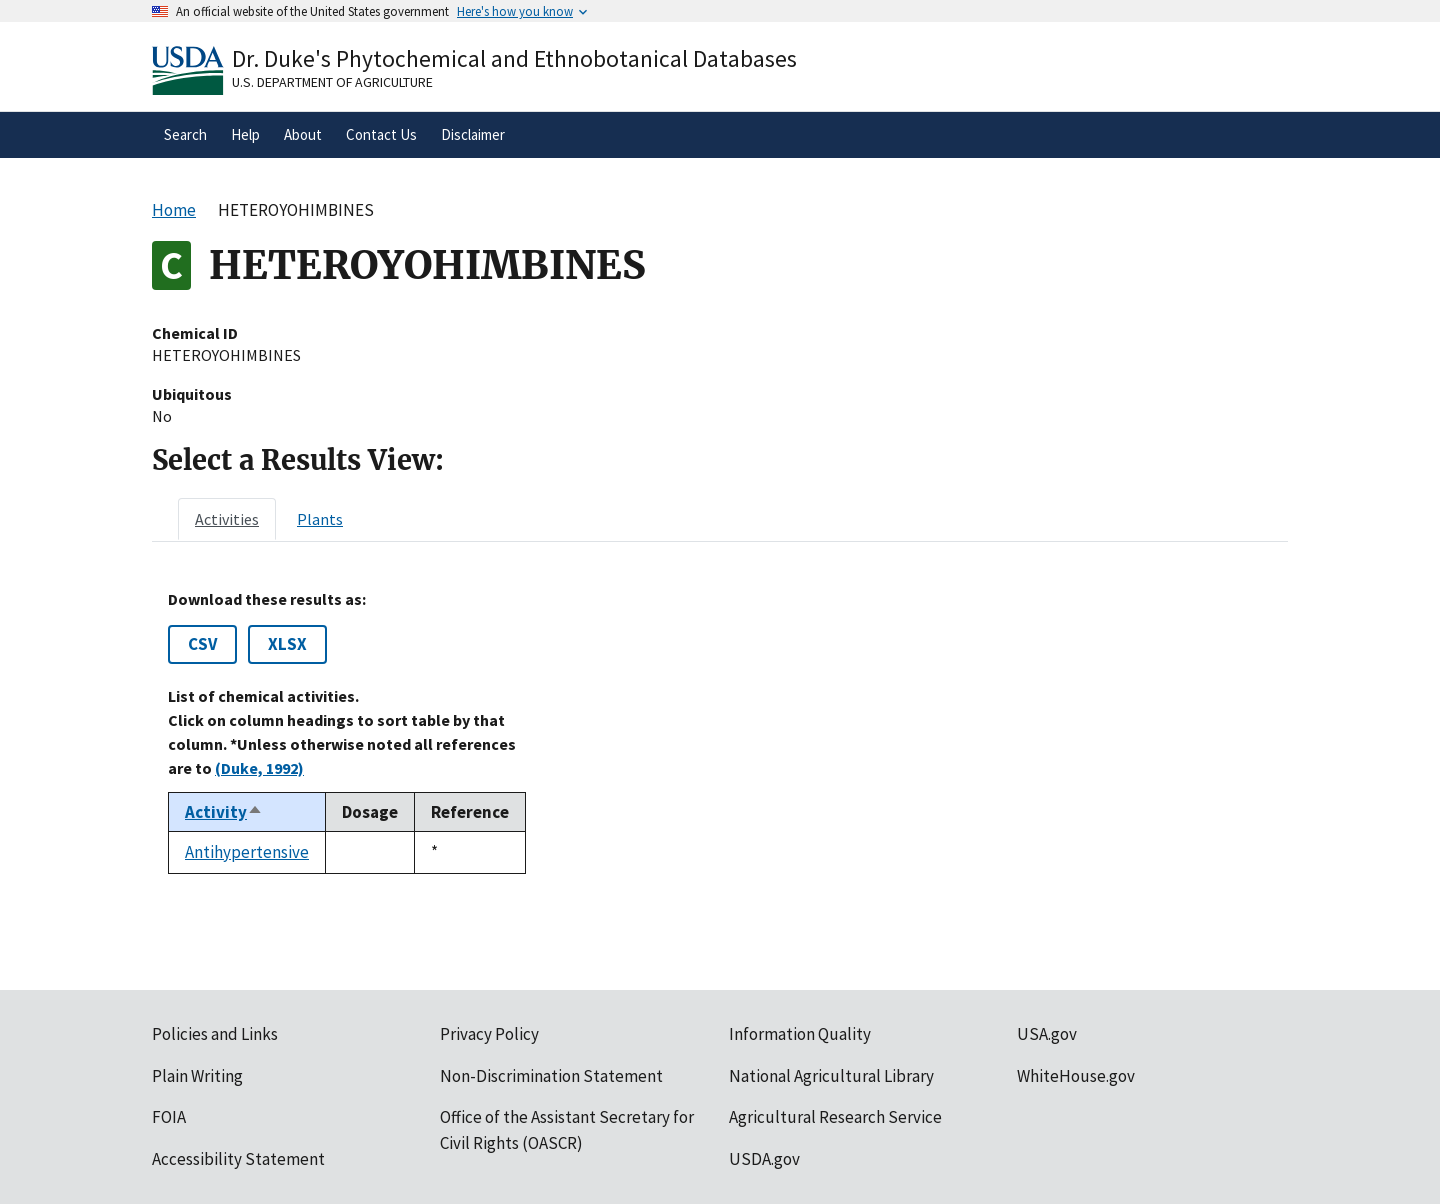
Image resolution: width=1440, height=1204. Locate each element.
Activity (224, 812)
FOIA (169, 1117)
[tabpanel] (720, 732)
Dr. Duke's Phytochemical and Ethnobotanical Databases (514, 58)
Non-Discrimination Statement (551, 1076)
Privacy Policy (489, 1034)
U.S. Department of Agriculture (332, 82)
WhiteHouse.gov (1076, 1076)
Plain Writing (197, 1076)
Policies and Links (215, 1034)
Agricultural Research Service (835, 1117)
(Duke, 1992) (259, 768)
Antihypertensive (247, 852)
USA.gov (1047, 1034)
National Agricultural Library (831, 1076)
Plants (320, 519)
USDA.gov (764, 1159)
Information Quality (800, 1034)
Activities (227, 519)
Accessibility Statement (238, 1159)
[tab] (227, 519)
